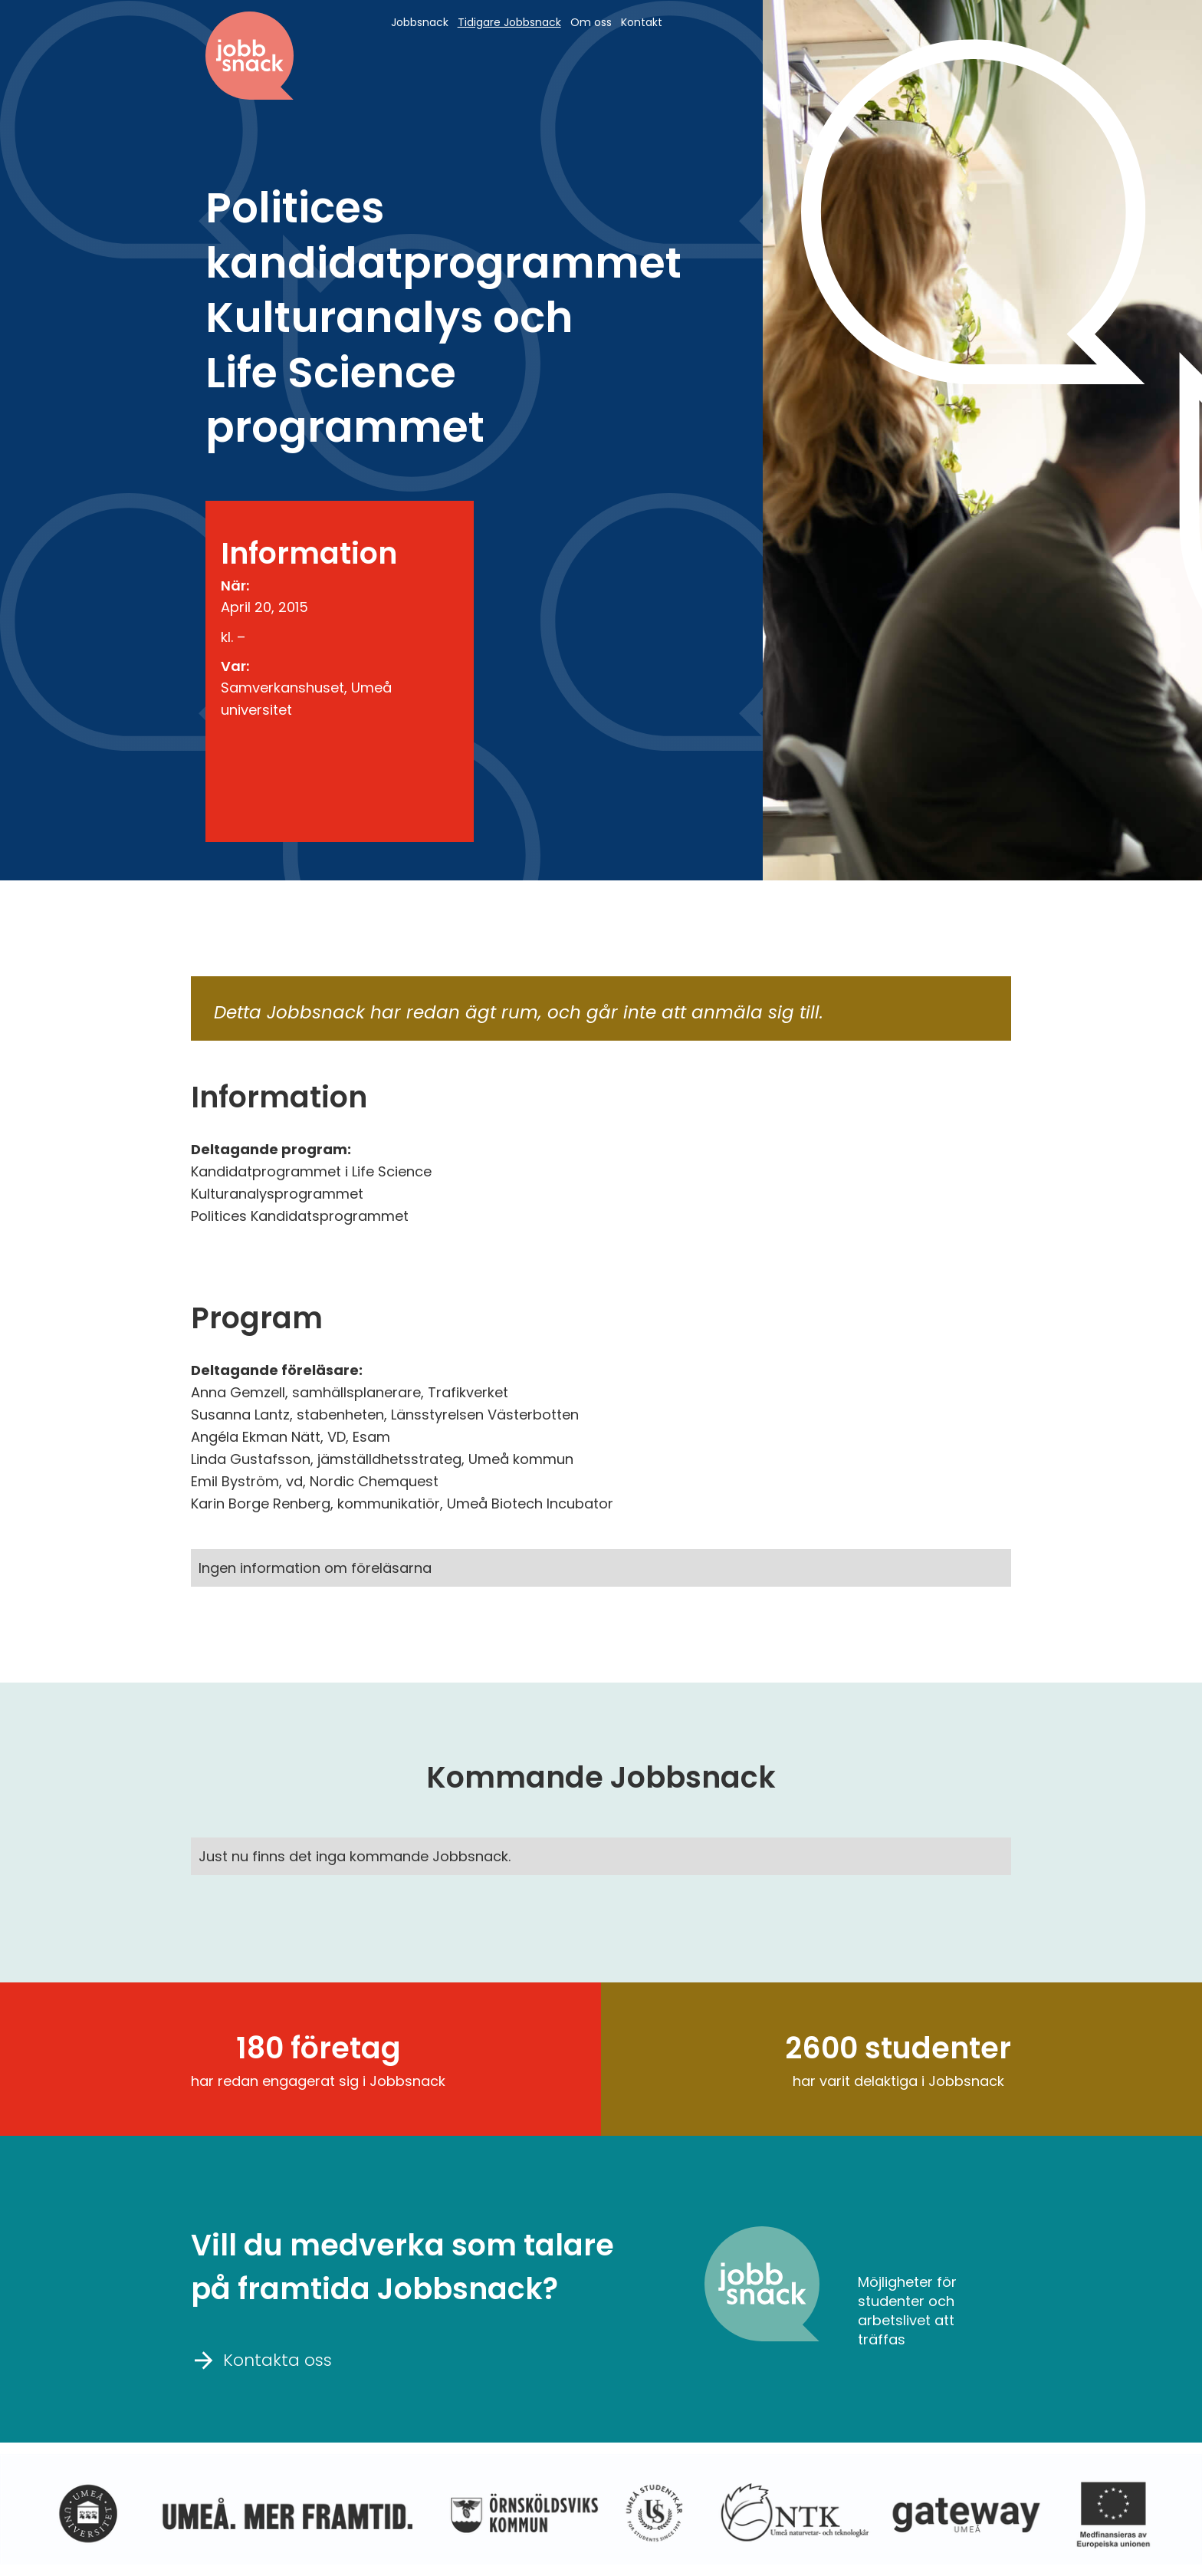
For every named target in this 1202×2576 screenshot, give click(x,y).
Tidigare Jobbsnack (509, 22)
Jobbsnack (419, 22)
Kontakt (641, 22)
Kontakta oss (261, 2359)
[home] (249, 56)
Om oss (591, 22)
